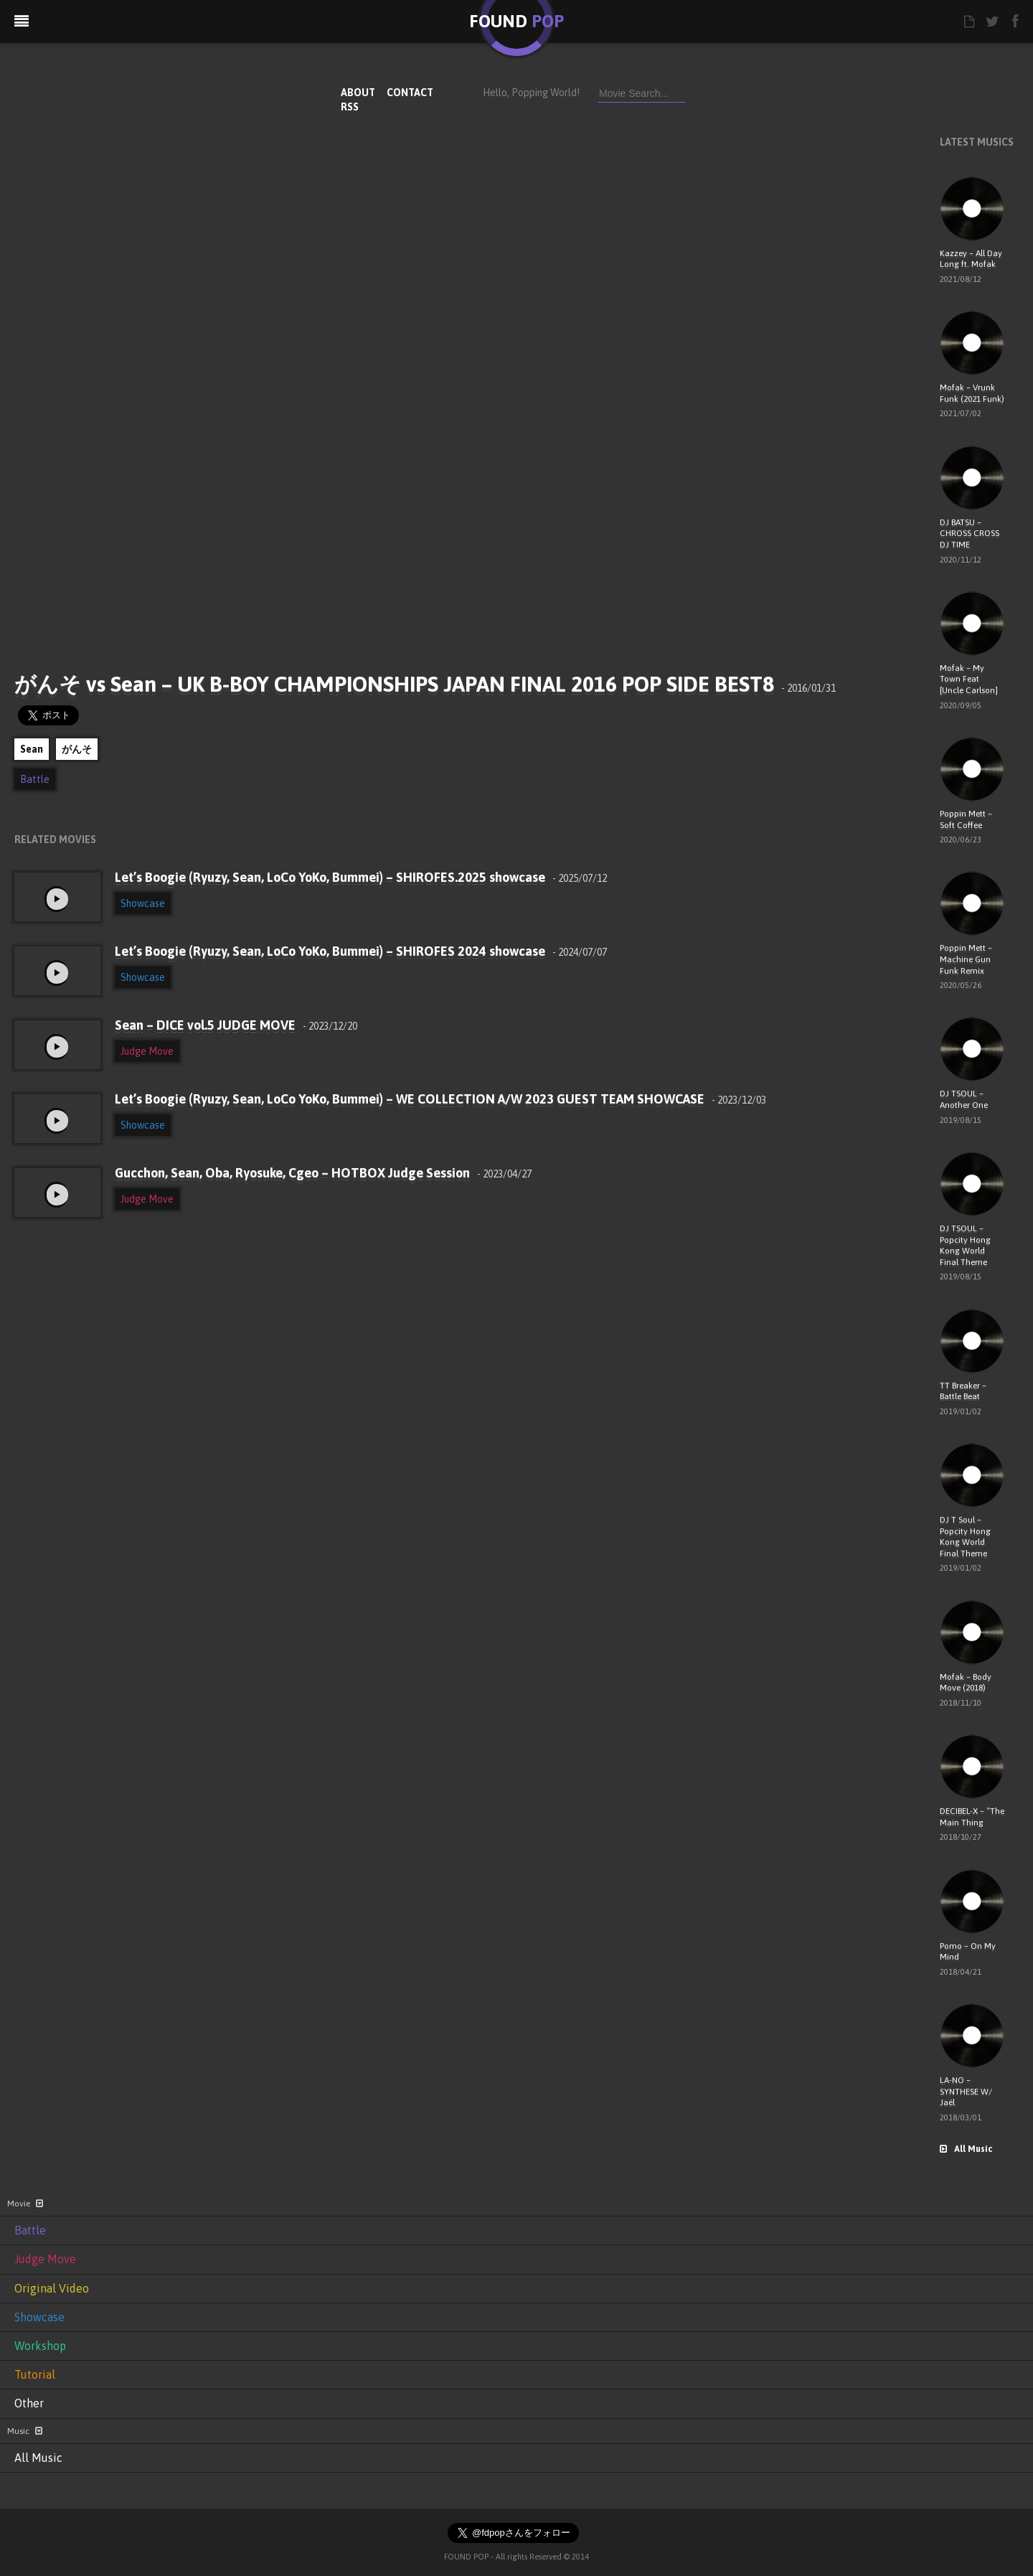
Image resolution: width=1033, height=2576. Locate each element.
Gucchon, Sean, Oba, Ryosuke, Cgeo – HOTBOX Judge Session (323, 1172)
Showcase (143, 903)
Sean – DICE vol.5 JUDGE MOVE (236, 1025)
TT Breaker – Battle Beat (963, 1391)
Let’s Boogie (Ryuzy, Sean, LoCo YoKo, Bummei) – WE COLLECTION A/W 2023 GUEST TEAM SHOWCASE (440, 1098)
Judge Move (147, 1051)
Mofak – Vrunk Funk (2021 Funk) (972, 393)
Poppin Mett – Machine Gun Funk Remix (966, 959)
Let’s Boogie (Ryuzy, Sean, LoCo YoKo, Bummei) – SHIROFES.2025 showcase (361, 877)
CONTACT (410, 92)
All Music (966, 2149)
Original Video (51, 2288)
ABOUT (358, 92)
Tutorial (34, 2374)
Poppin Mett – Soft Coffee (966, 819)
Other (29, 2403)
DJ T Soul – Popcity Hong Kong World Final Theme (965, 1537)
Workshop (40, 2345)
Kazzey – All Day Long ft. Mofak (971, 259)
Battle (34, 779)
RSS (350, 107)
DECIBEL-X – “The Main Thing (972, 1817)
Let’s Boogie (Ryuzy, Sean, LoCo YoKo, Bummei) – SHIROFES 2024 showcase (361, 951)
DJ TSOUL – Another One (964, 1099)
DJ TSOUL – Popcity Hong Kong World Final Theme (965, 1245)
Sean (31, 749)
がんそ (77, 749)
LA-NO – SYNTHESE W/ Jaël (966, 2091)
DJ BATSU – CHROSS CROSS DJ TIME (969, 533)
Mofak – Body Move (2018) (965, 1682)
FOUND (516, 21)
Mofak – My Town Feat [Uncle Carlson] (969, 679)
